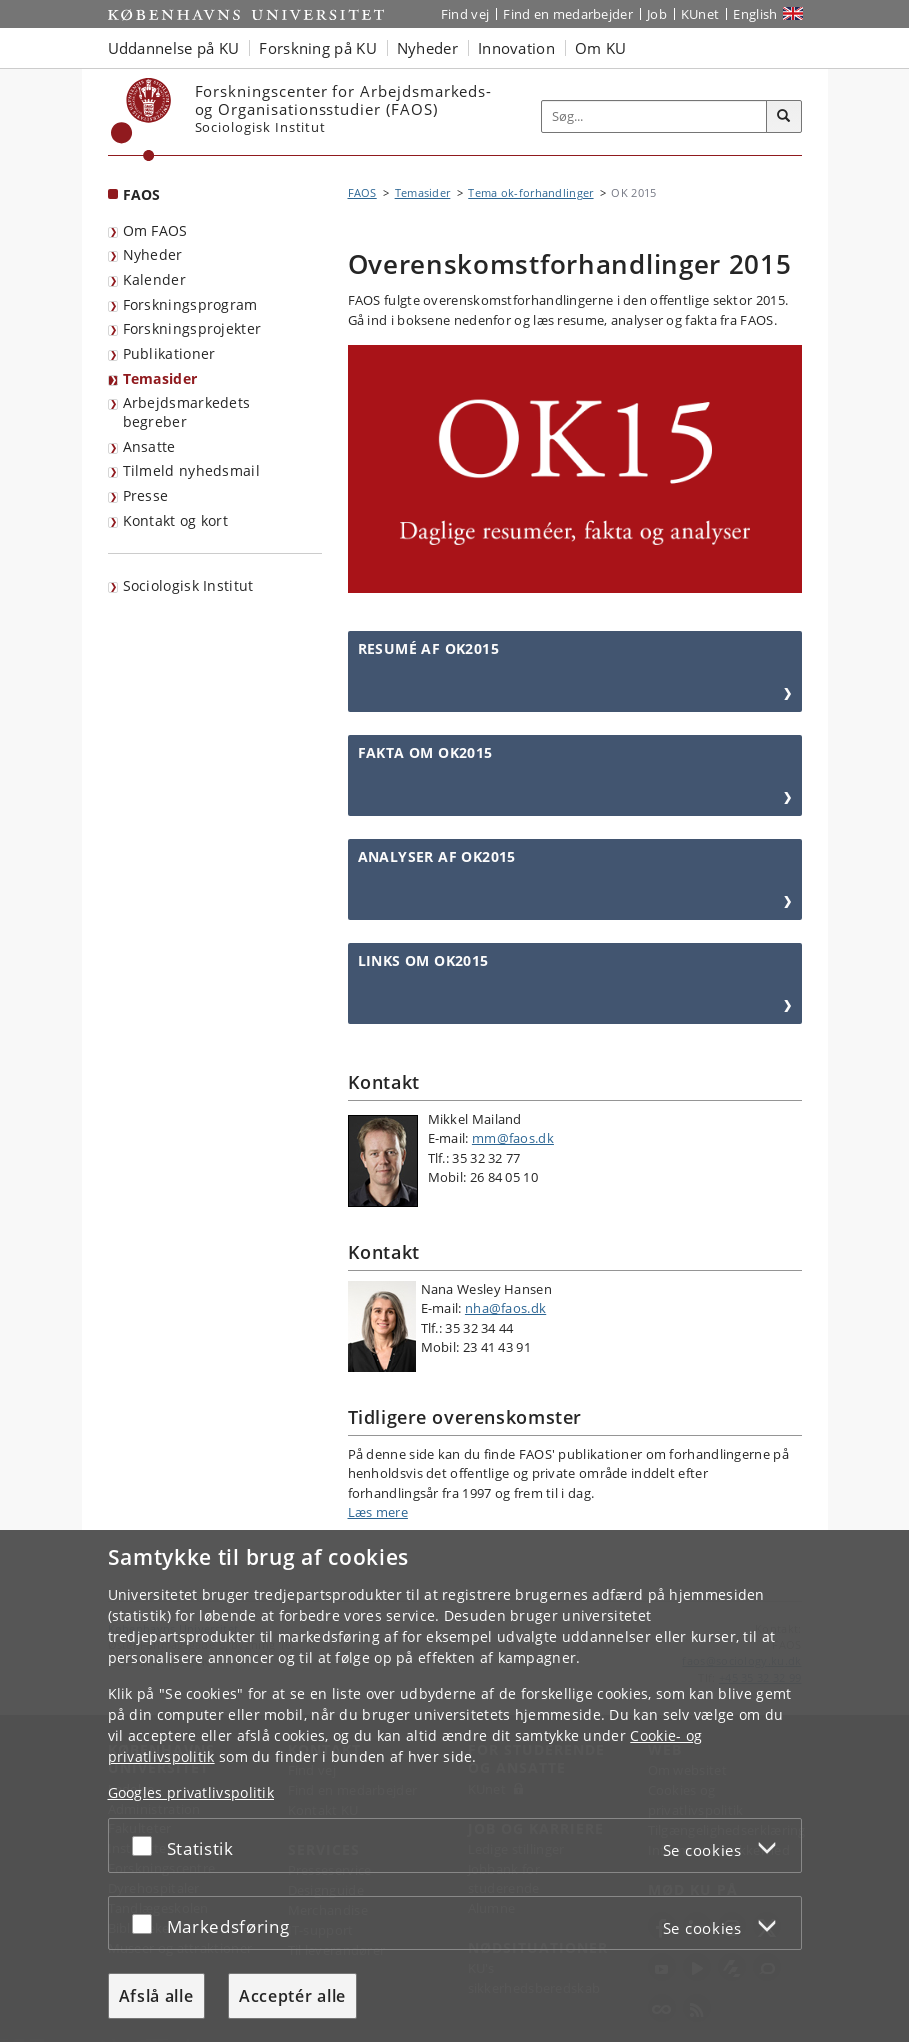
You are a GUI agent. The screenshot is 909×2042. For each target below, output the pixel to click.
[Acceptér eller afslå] (147, 1845)
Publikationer (169, 353)
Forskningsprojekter (192, 328)
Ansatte (149, 446)
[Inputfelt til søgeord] (654, 116)
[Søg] (784, 117)
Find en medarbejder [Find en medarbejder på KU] (568, 14)
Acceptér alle (292, 1996)
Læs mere (378, 1512)
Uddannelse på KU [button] (174, 48)
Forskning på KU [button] (318, 48)
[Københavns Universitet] (141, 119)
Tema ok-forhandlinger (530, 192)
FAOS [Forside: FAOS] (142, 194)
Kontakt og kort (176, 520)
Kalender (154, 279)
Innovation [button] (516, 48)
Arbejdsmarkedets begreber (187, 412)
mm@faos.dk (513, 1138)
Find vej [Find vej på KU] (465, 14)
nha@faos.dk (505, 1308)
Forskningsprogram (190, 304)
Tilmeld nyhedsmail (191, 470)
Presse (146, 495)
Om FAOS (155, 230)
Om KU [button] (601, 48)
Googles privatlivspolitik (191, 1792)
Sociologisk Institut (188, 585)
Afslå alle (156, 1996)
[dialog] (454, 1786)
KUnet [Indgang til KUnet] (700, 14)
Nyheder (153, 254)
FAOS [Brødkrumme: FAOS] (362, 192)
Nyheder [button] (427, 48)
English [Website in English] (755, 14)
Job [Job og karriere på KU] (657, 14)
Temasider (160, 378)
